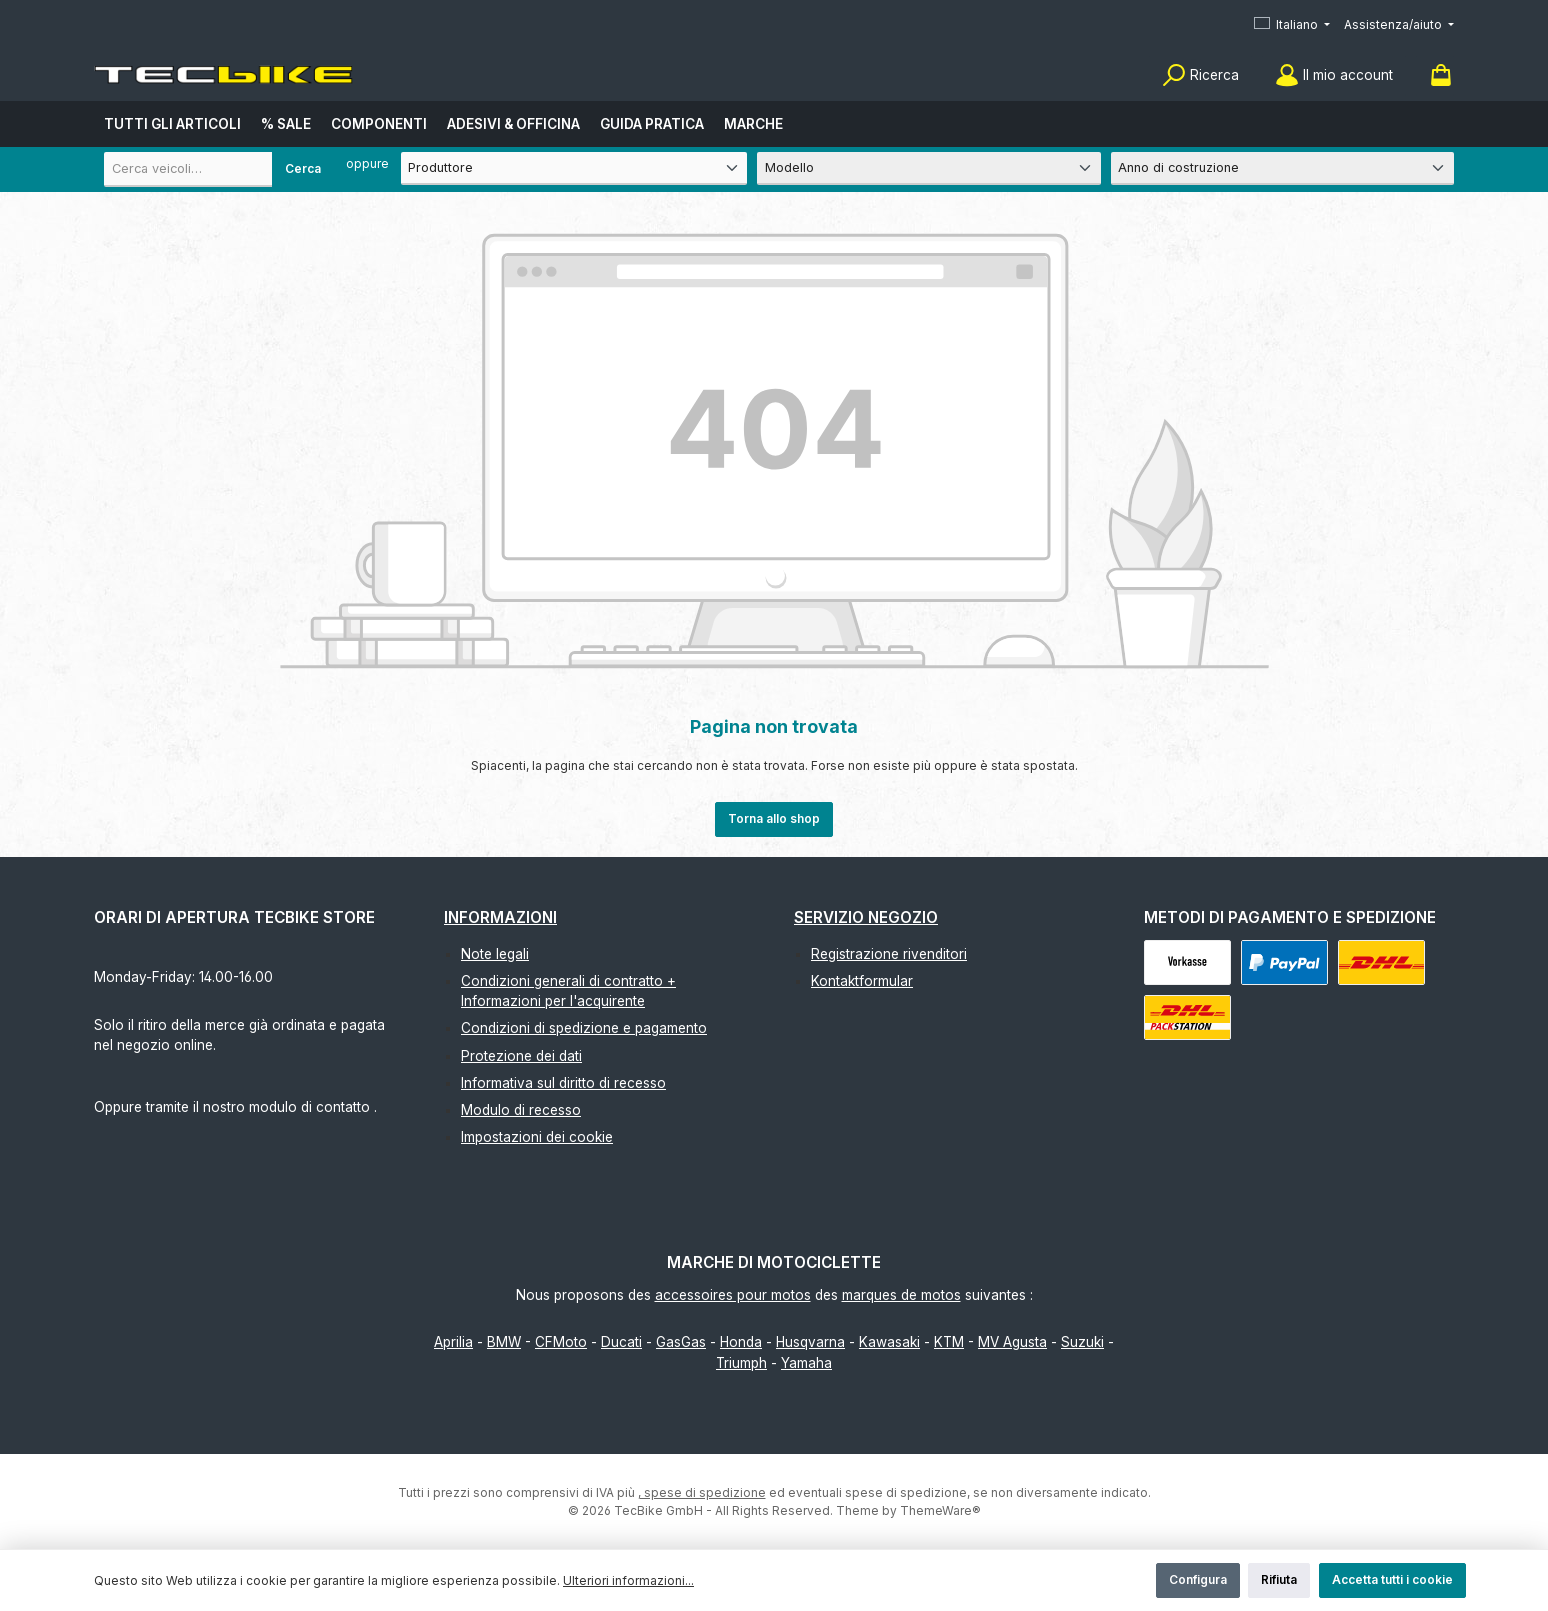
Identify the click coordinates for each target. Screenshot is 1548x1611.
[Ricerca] (1200, 75)
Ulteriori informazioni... (628, 1580)
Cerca (303, 168)
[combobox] (219, 169)
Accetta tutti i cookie (1392, 1579)
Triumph (741, 1363)
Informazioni (500, 917)
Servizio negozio (866, 917)
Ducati (621, 1342)
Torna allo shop (774, 818)
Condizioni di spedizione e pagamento (584, 1028)
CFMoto (561, 1342)
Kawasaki (889, 1342)
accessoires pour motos (733, 1295)
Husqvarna (810, 1342)
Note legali (495, 954)
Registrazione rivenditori (889, 954)
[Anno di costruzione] (1282, 168)
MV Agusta (1012, 1342)
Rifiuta (1279, 1579)
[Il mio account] (1334, 75)
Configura (1198, 1579)
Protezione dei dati (521, 1056)
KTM (949, 1342)
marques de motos (901, 1295)
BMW (504, 1342)
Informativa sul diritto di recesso (563, 1083)
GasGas (681, 1342)
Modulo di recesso (521, 1110)
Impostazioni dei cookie (537, 1137)
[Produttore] (574, 168)
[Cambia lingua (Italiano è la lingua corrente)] (1292, 25)
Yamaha (806, 1363)
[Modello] (928, 168)
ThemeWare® (940, 1510)
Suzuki (1082, 1342)
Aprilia (453, 1342)
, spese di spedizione (702, 1492)
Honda (741, 1342)
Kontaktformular (862, 981)
